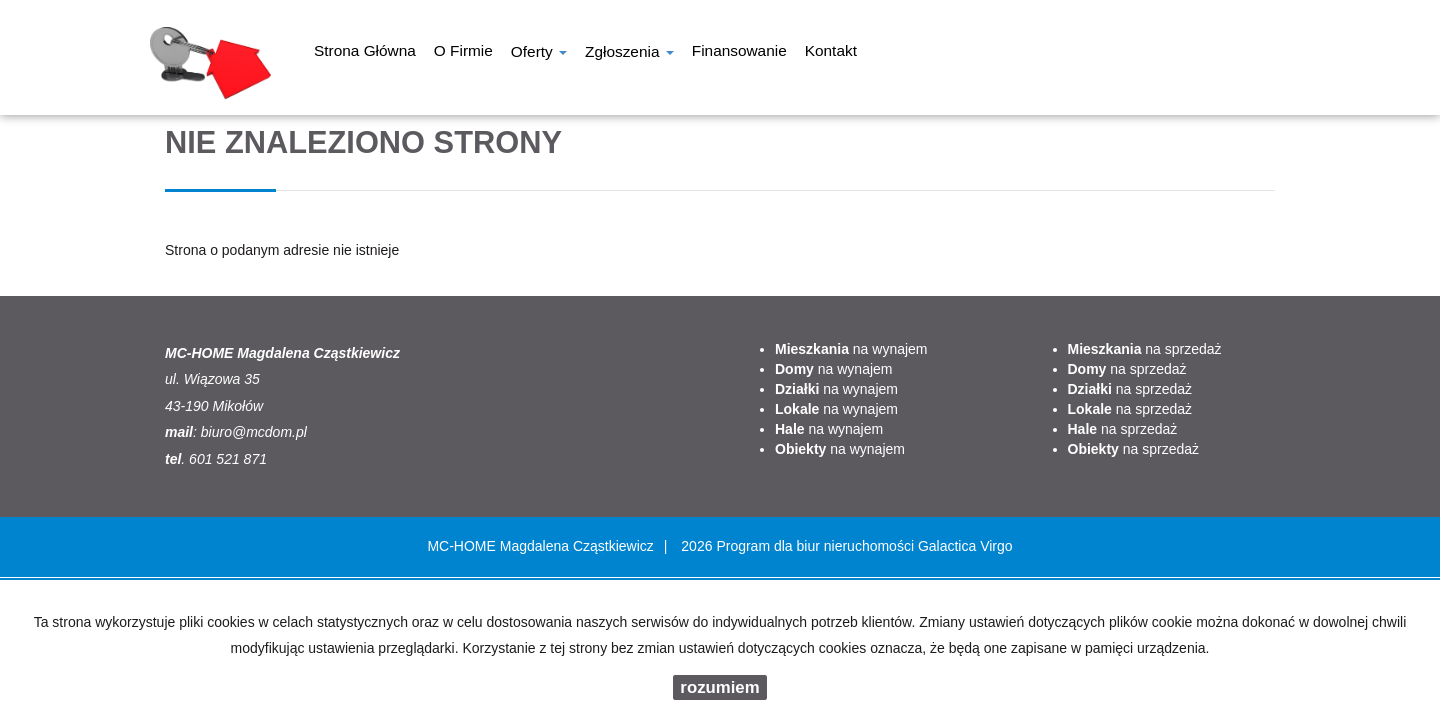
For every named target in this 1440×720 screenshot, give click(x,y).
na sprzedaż (1145, 349)
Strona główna (365, 53)
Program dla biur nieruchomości (817, 546)
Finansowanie (739, 53)
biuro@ (223, 432)
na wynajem (851, 349)
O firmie (463, 53)
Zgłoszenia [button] (629, 53)
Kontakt (831, 53)
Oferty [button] (539, 53)
